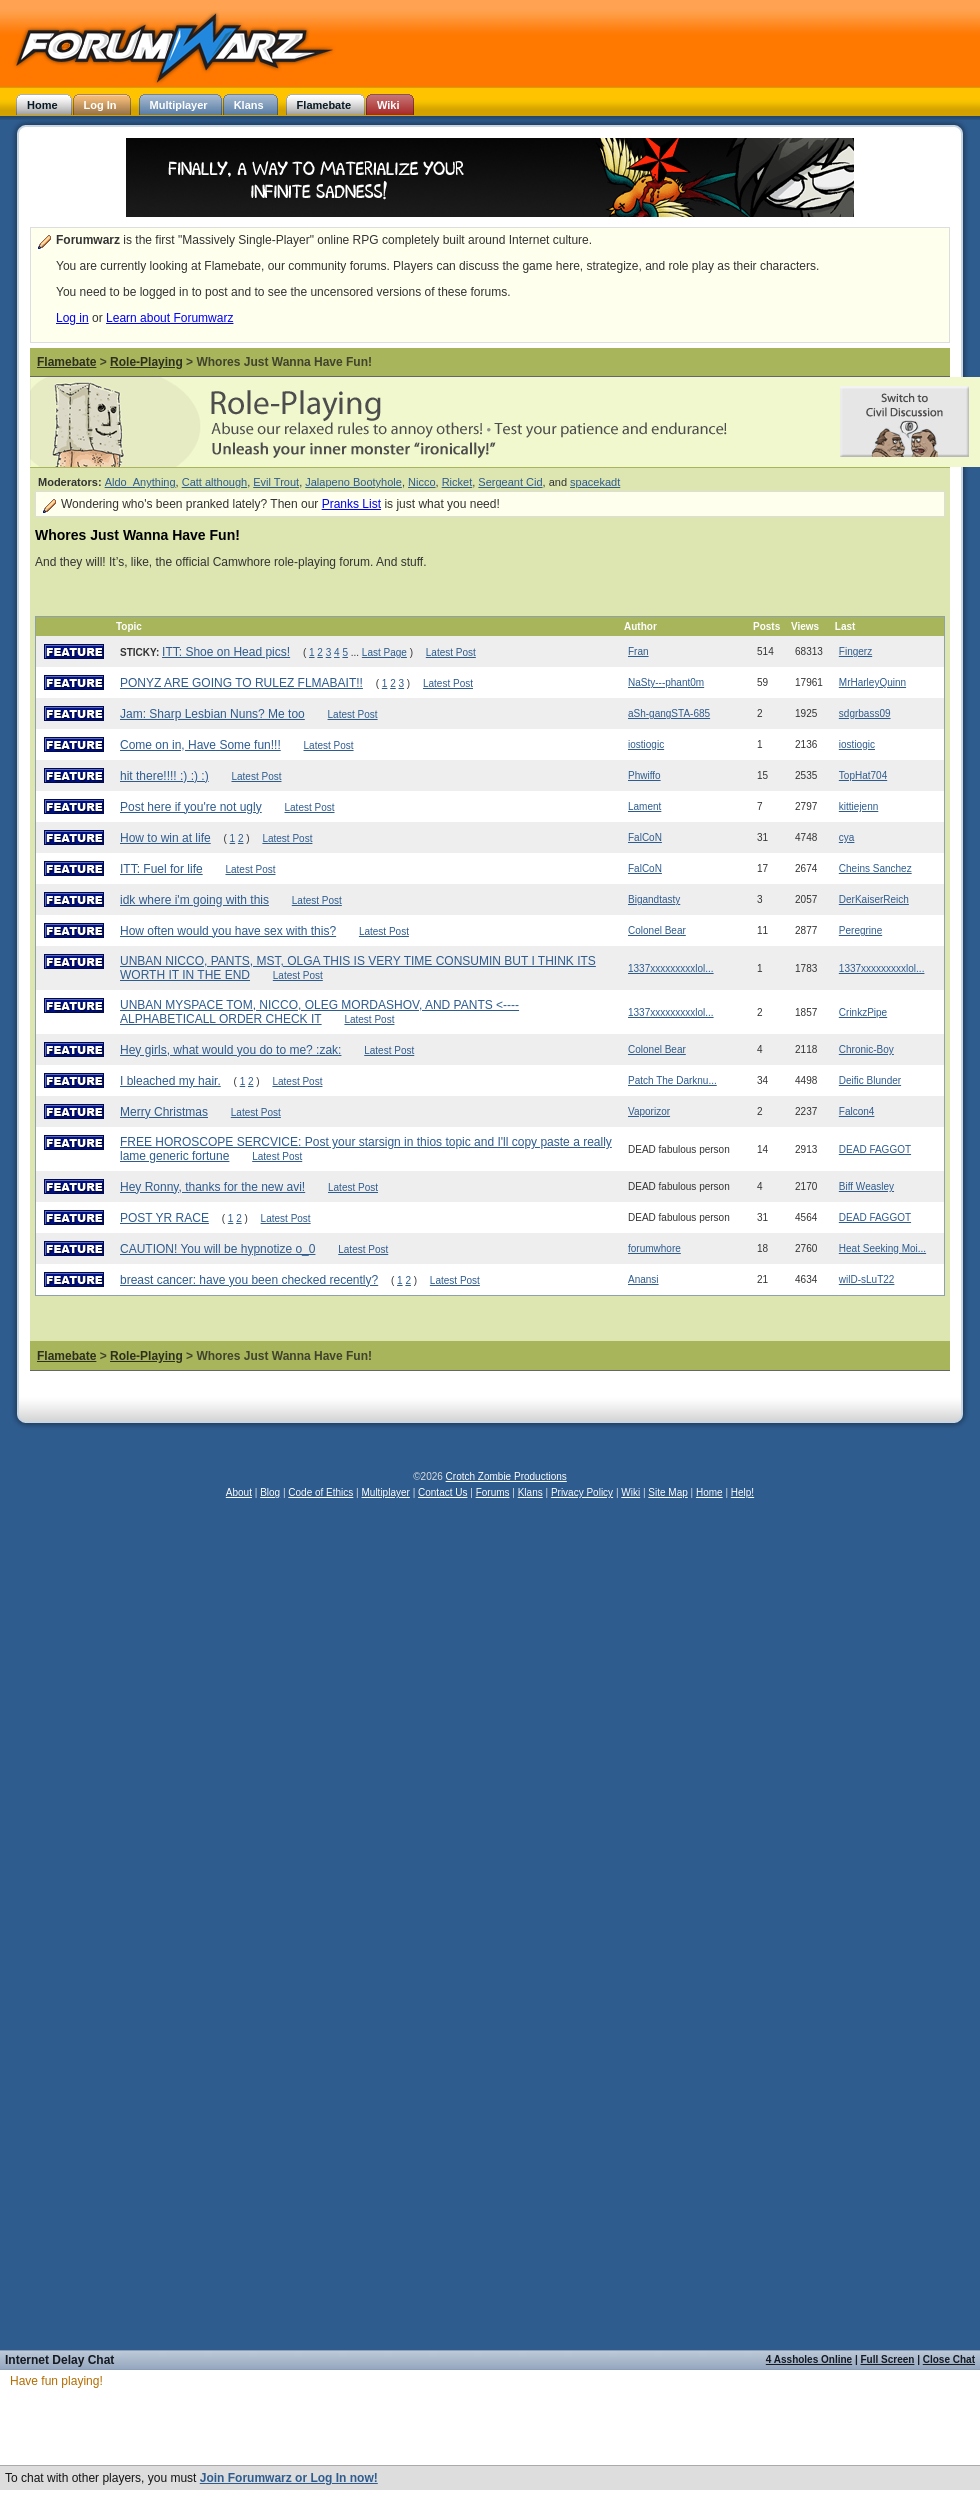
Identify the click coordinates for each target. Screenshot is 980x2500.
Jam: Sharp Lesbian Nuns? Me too (212, 714)
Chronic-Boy (866, 1049)
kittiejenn (858, 806)
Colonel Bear (657, 930)
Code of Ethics (320, 1492)
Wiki (630, 1492)
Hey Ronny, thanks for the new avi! (212, 1187)
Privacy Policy (582, 1492)
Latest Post (451, 652)
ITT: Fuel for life (161, 869)
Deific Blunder (870, 1080)
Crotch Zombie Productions (506, 1476)
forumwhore (654, 1248)
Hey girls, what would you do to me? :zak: (230, 1050)
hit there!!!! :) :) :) (164, 776)
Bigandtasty (654, 899)
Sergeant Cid (510, 482)
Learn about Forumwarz (169, 318)
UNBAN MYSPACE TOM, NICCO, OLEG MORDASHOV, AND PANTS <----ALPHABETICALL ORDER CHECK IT (319, 1012)
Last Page (384, 652)
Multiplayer (386, 1492)
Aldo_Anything (140, 482)
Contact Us (442, 1492)
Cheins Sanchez (875, 868)
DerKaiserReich (874, 899)
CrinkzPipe (863, 1012)
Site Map (667, 1492)
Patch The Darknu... (672, 1080)
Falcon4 (857, 1111)
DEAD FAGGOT (875, 1149)
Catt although (214, 482)
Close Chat (949, 2359)
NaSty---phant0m (666, 682)
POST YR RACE (164, 1218)
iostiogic (646, 744)
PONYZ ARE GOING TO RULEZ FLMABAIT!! (241, 683)
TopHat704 (863, 775)
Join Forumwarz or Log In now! (289, 2478)
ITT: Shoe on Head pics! (226, 652)
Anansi (643, 1279)
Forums (493, 1492)
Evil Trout (276, 482)
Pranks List (351, 504)
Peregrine (860, 930)
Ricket (457, 482)
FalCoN (645, 837)
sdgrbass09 (865, 713)
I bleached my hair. (170, 1081)
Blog (270, 1492)
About (239, 1492)
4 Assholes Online (809, 2359)
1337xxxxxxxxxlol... (671, 968)
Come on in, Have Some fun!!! (200, 745)
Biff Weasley (866, 1186)
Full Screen (888, 2359)
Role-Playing (146, 362)
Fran (638, 651)
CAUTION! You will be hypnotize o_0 (217, 1249)
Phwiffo (644, 775)
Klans (530, 1492)
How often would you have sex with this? (228, 931)
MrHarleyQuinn (872, 682)
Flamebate (66, 362)
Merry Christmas (164, 1112)
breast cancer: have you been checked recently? (249, 1280)
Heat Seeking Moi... (882, 1248)
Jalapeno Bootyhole (353, 482)
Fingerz (855, 651)
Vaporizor (649, 1111)
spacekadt (595, 482)
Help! (742, 1492)
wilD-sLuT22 (867, 1279)
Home (709, 1492)
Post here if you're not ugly (191, 807)
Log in (72, 318)
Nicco (422, 482)
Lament (644, 806)
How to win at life (165, 838)
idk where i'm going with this (194, 900)
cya (847, 837)
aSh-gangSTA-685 (669, 713)
